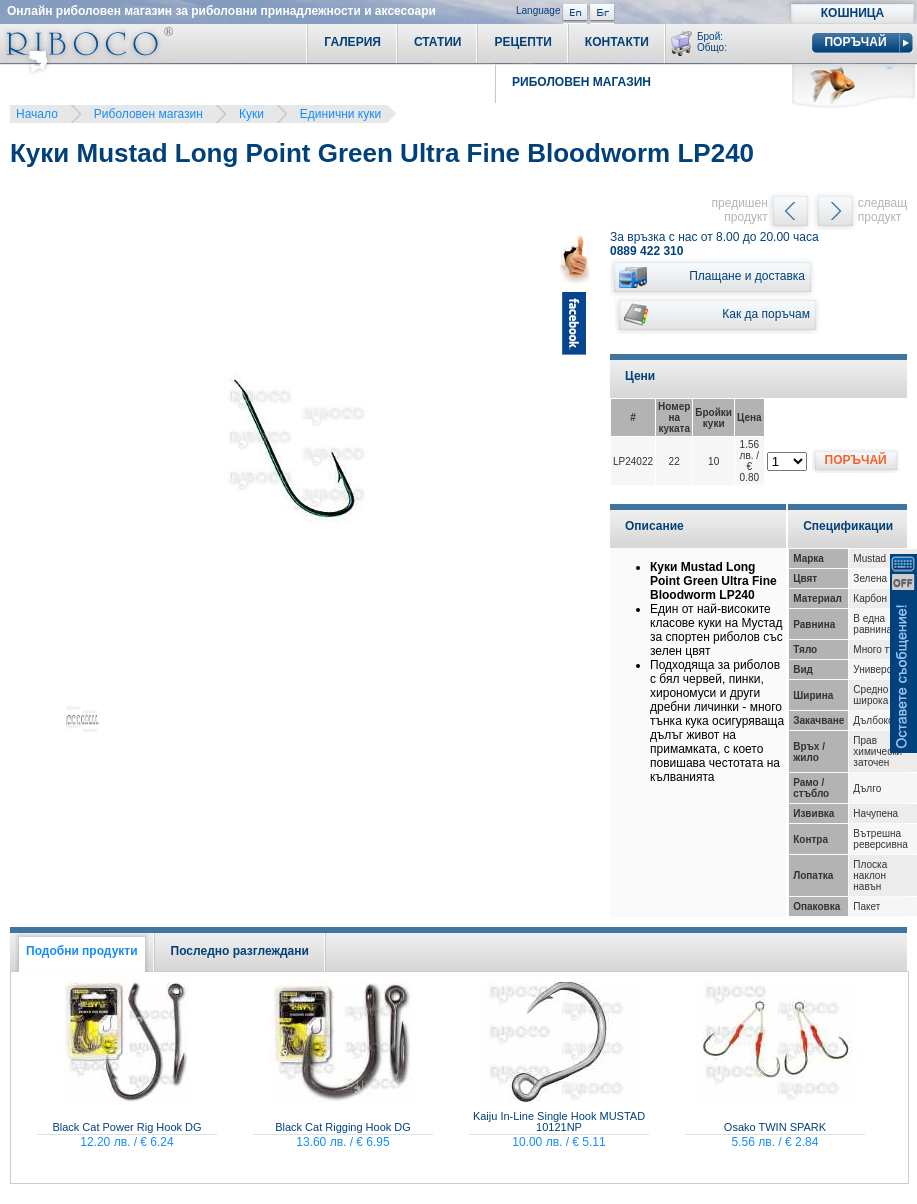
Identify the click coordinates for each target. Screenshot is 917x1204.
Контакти (617, 42)
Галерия (352, 42)
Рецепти (522, 42)
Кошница (852, 13)
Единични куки (340, 114)
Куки (251, 114)
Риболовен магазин (148, 114)
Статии (438, 42)
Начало (37, 114)
